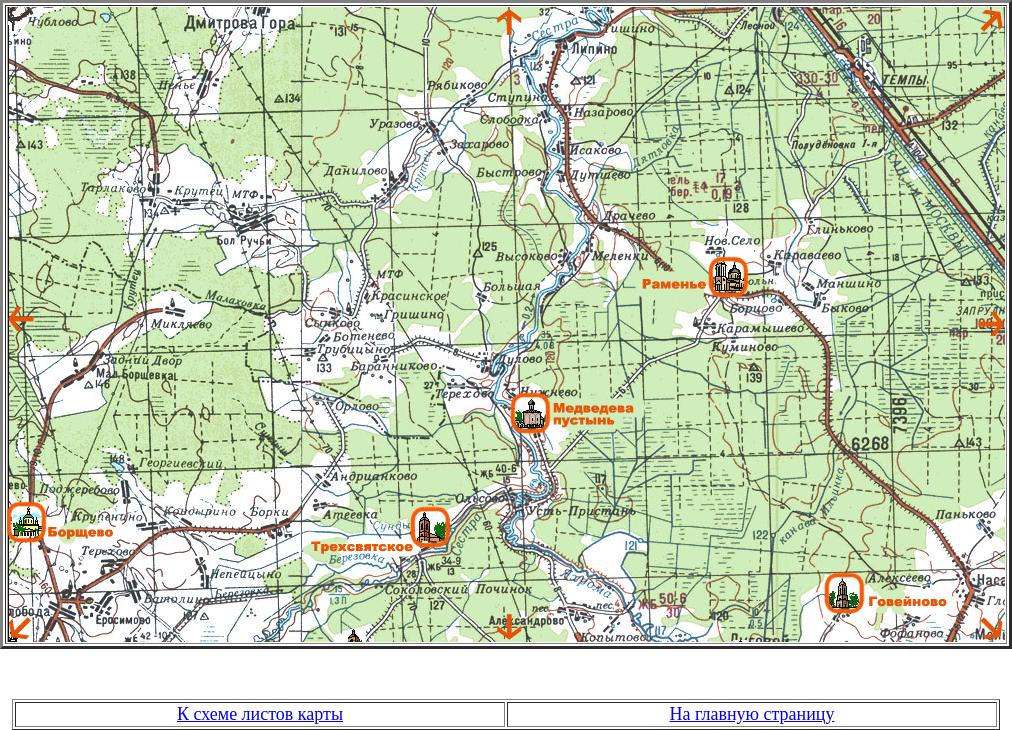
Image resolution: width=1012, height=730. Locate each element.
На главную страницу (752, 714)
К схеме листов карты (260, 714)
